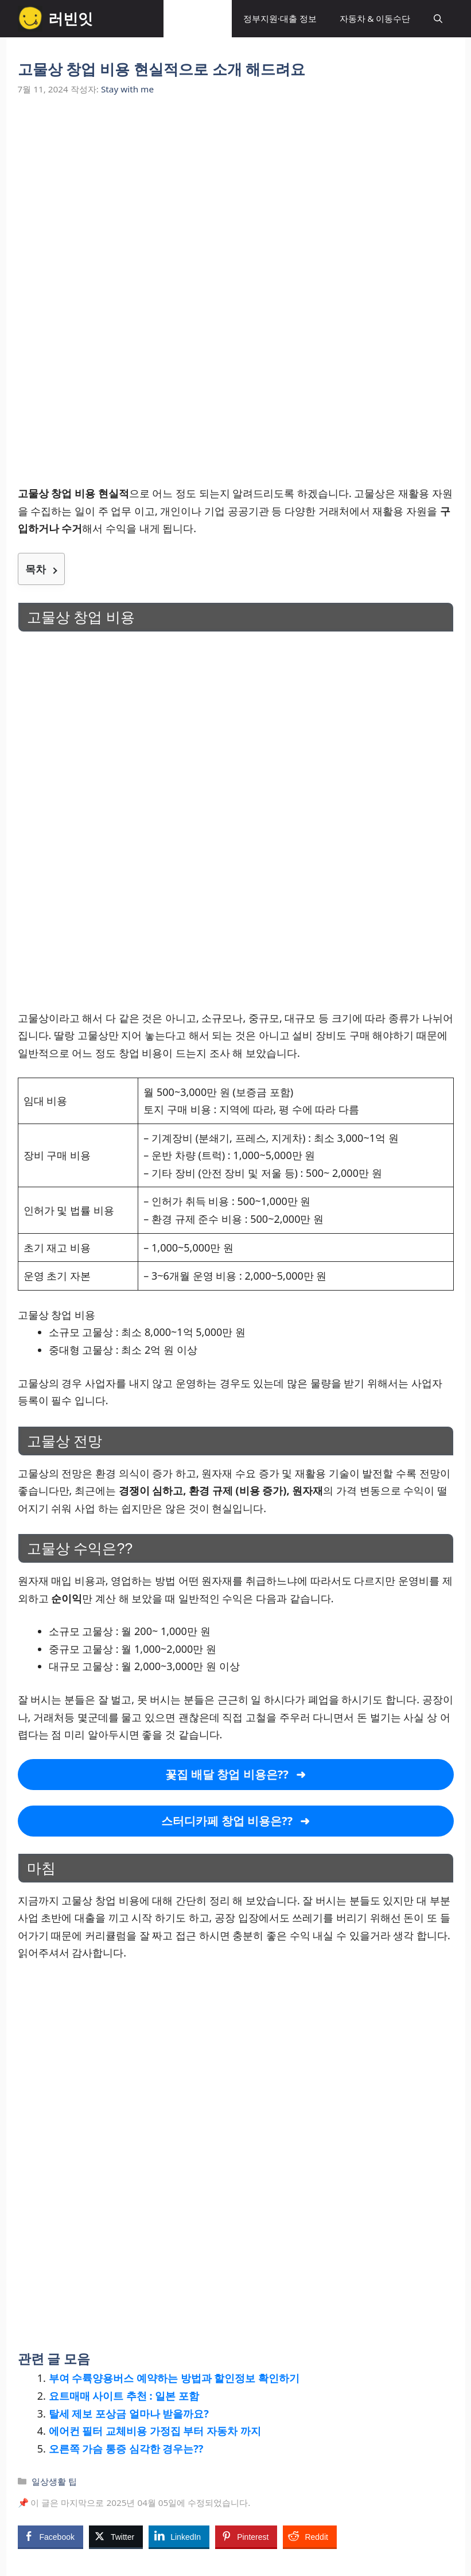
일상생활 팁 (197, 18)
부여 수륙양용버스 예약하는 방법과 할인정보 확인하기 (174, 2378)
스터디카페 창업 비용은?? (227, 1821)
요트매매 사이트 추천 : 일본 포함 (124, 2396)
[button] (438, 18)
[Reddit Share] (309, 2536)
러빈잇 (70, 18)
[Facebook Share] (50, 2536)
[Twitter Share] (116, 2536)
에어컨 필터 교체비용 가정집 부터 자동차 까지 (155, 2431)
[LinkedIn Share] (179, 2536)
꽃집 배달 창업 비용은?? (227, 1774)
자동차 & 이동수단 (375, 18)
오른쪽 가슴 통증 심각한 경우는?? (126, 2448)
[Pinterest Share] (246, 2536)
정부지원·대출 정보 (280, 18)
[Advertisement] (235, 197)
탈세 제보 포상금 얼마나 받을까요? (129, 2413)
